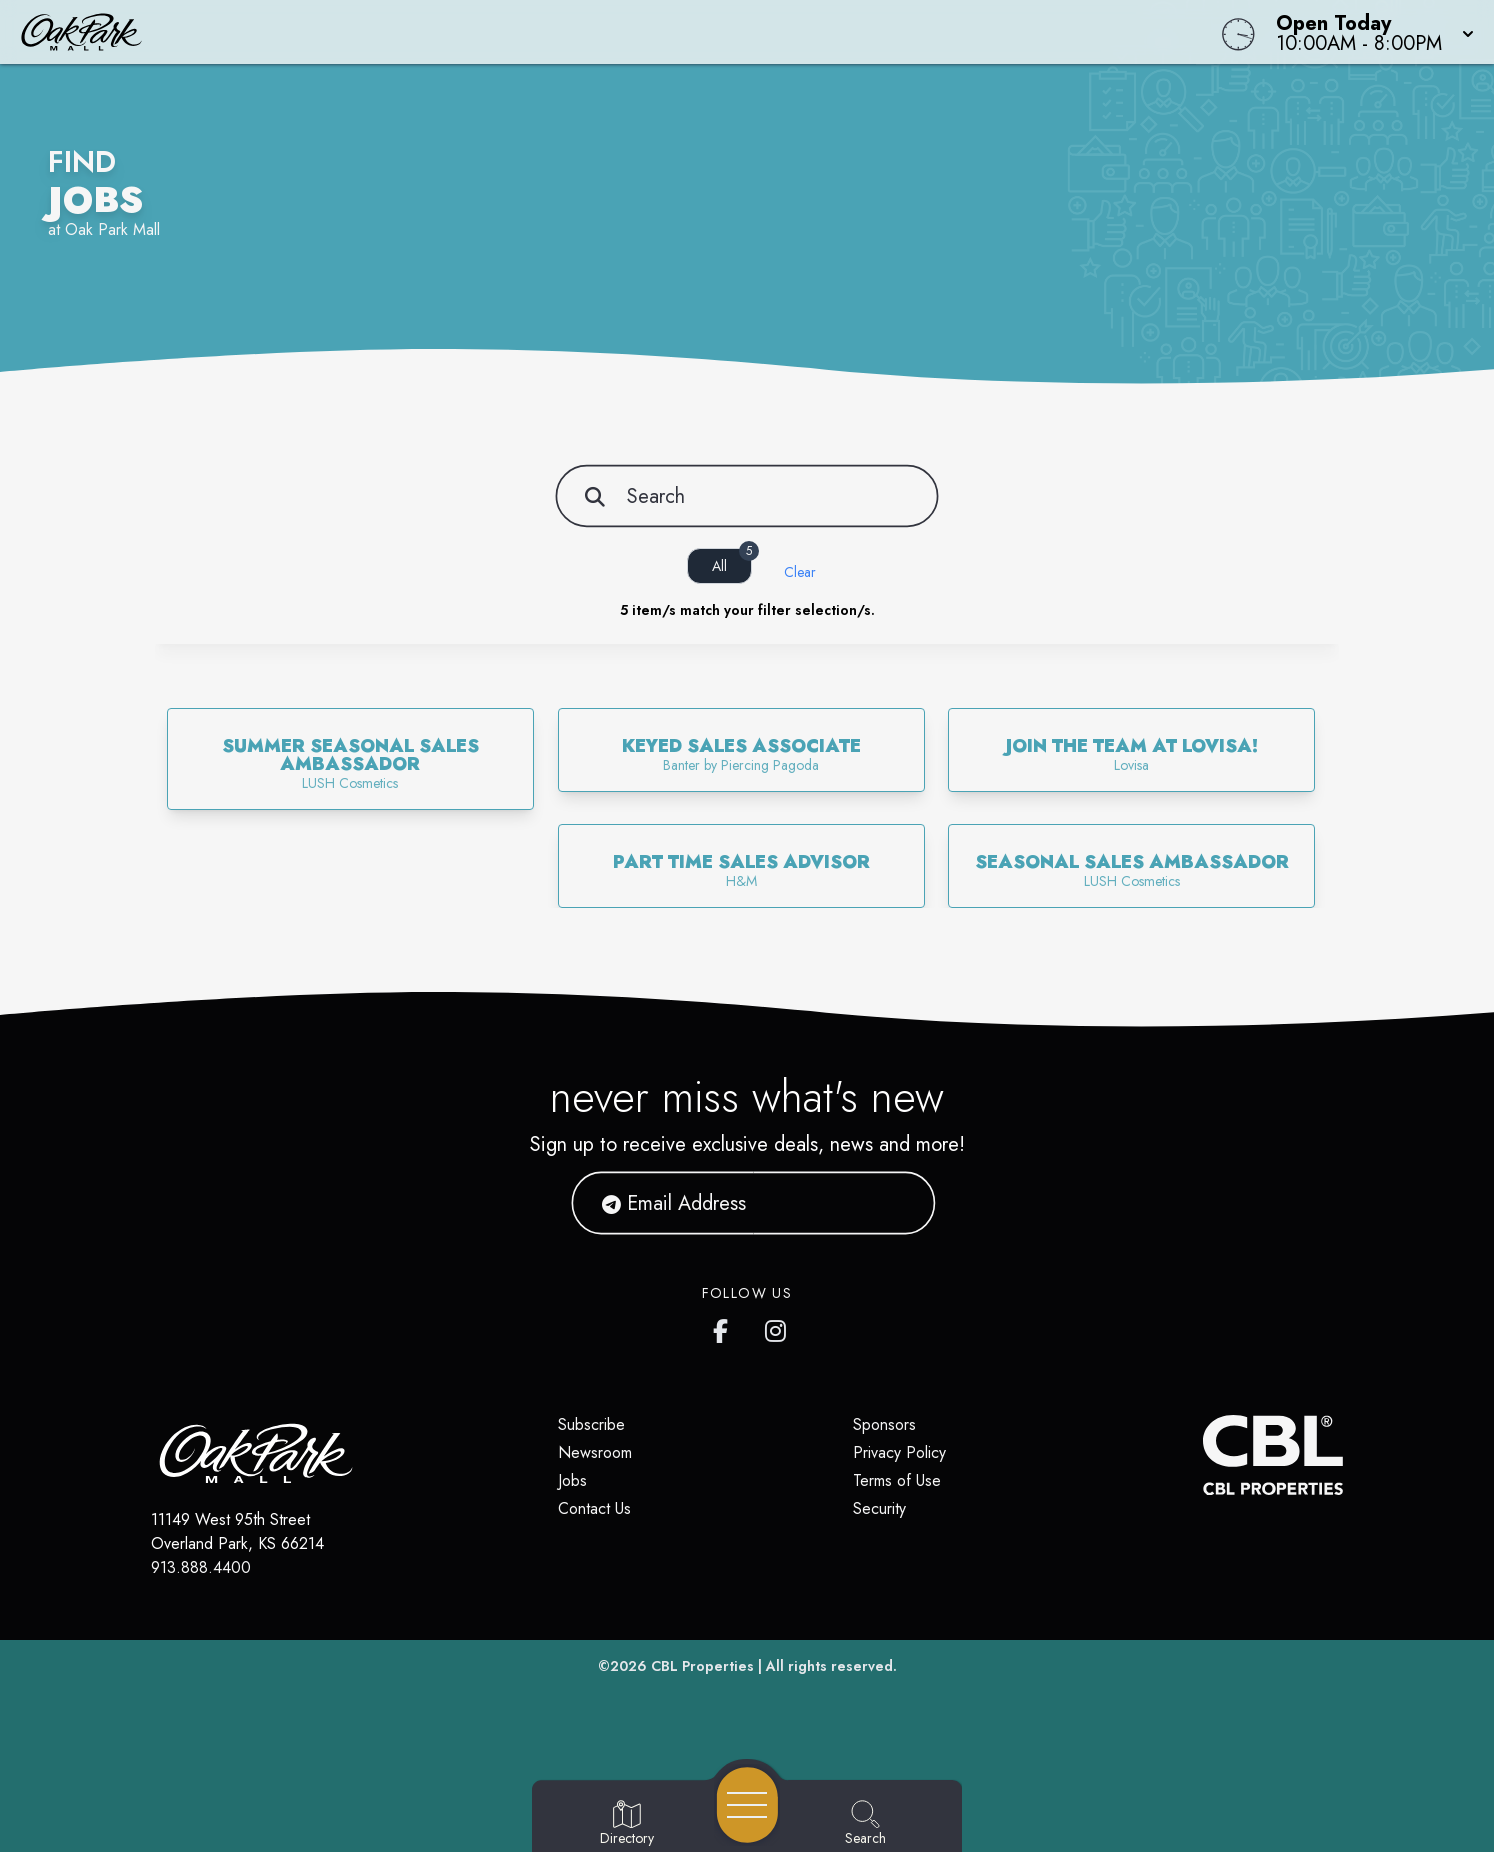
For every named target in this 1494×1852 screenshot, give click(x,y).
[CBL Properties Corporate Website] (1203, 1455)
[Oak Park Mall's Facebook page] (725, 1327)
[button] (1369, 32)
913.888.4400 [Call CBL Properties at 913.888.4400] (201, 1567)
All (732, 562)
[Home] (564, 32)
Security (879, 1508)
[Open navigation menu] (747, 1805)
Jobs (572, 1480)
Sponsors (884, 1424)
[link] (350, 759)
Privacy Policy (899, 1452)
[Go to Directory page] (627, 1824)
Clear (800, 572)
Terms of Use (897, 1480)
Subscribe (591, 1424)
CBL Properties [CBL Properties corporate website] (702, 1666)
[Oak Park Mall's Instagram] (777, 1327)
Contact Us (594, 1508)
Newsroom (595, 1452)
